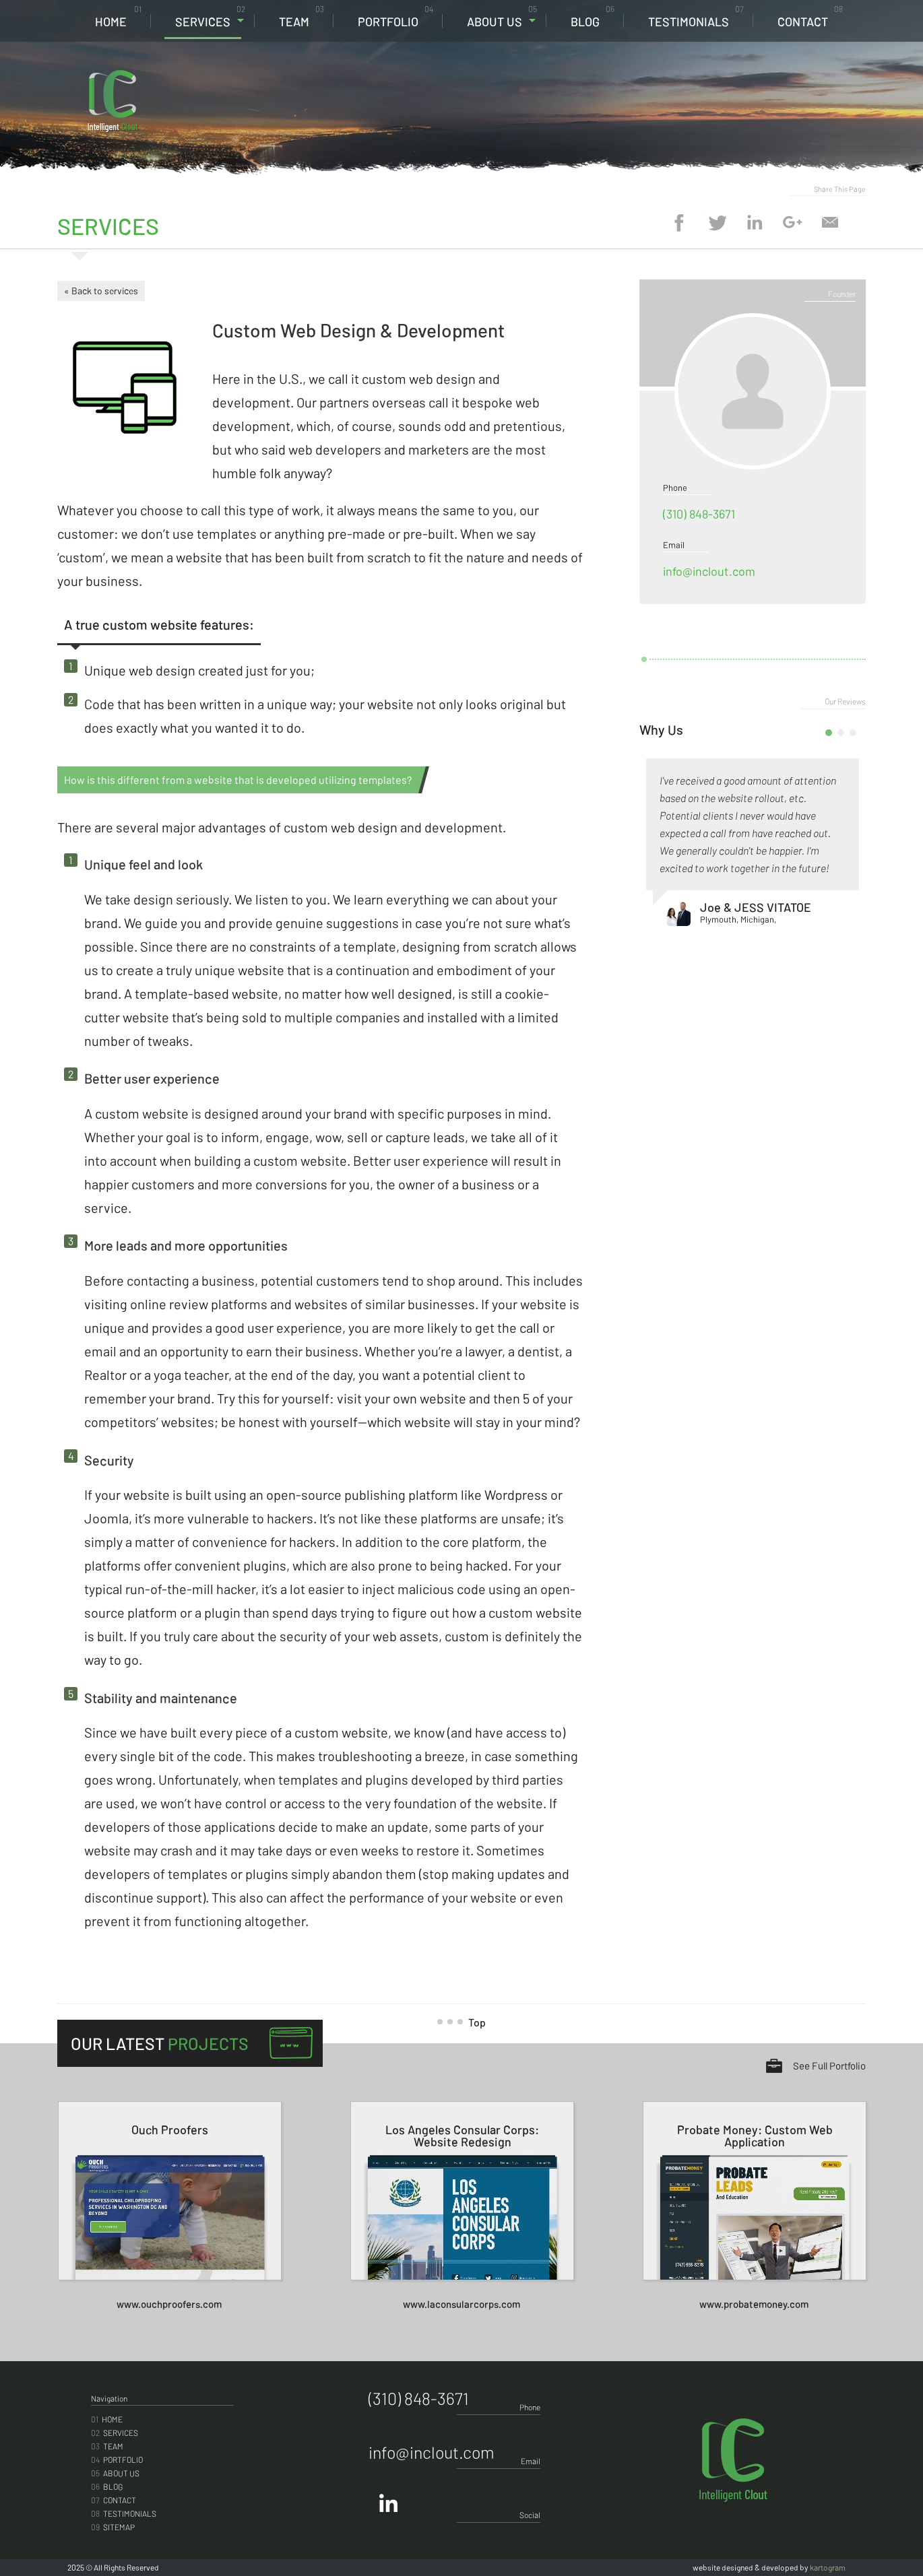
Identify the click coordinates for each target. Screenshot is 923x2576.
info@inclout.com (709, 571)
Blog (592, 16)
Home (118, 16)
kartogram (828, 2567)
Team (301, 16)
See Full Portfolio (829, 2065)
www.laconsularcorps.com (461, 2304)
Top (466, 2022)
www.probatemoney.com (753, 2304)
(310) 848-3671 (768, 81)
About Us (502, 16)
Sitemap (113, 2527)
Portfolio (395, 16)
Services (210, 16)
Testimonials (696, 16)
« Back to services (101, 290)
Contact (810, 16)
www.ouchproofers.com (169, 2304)
